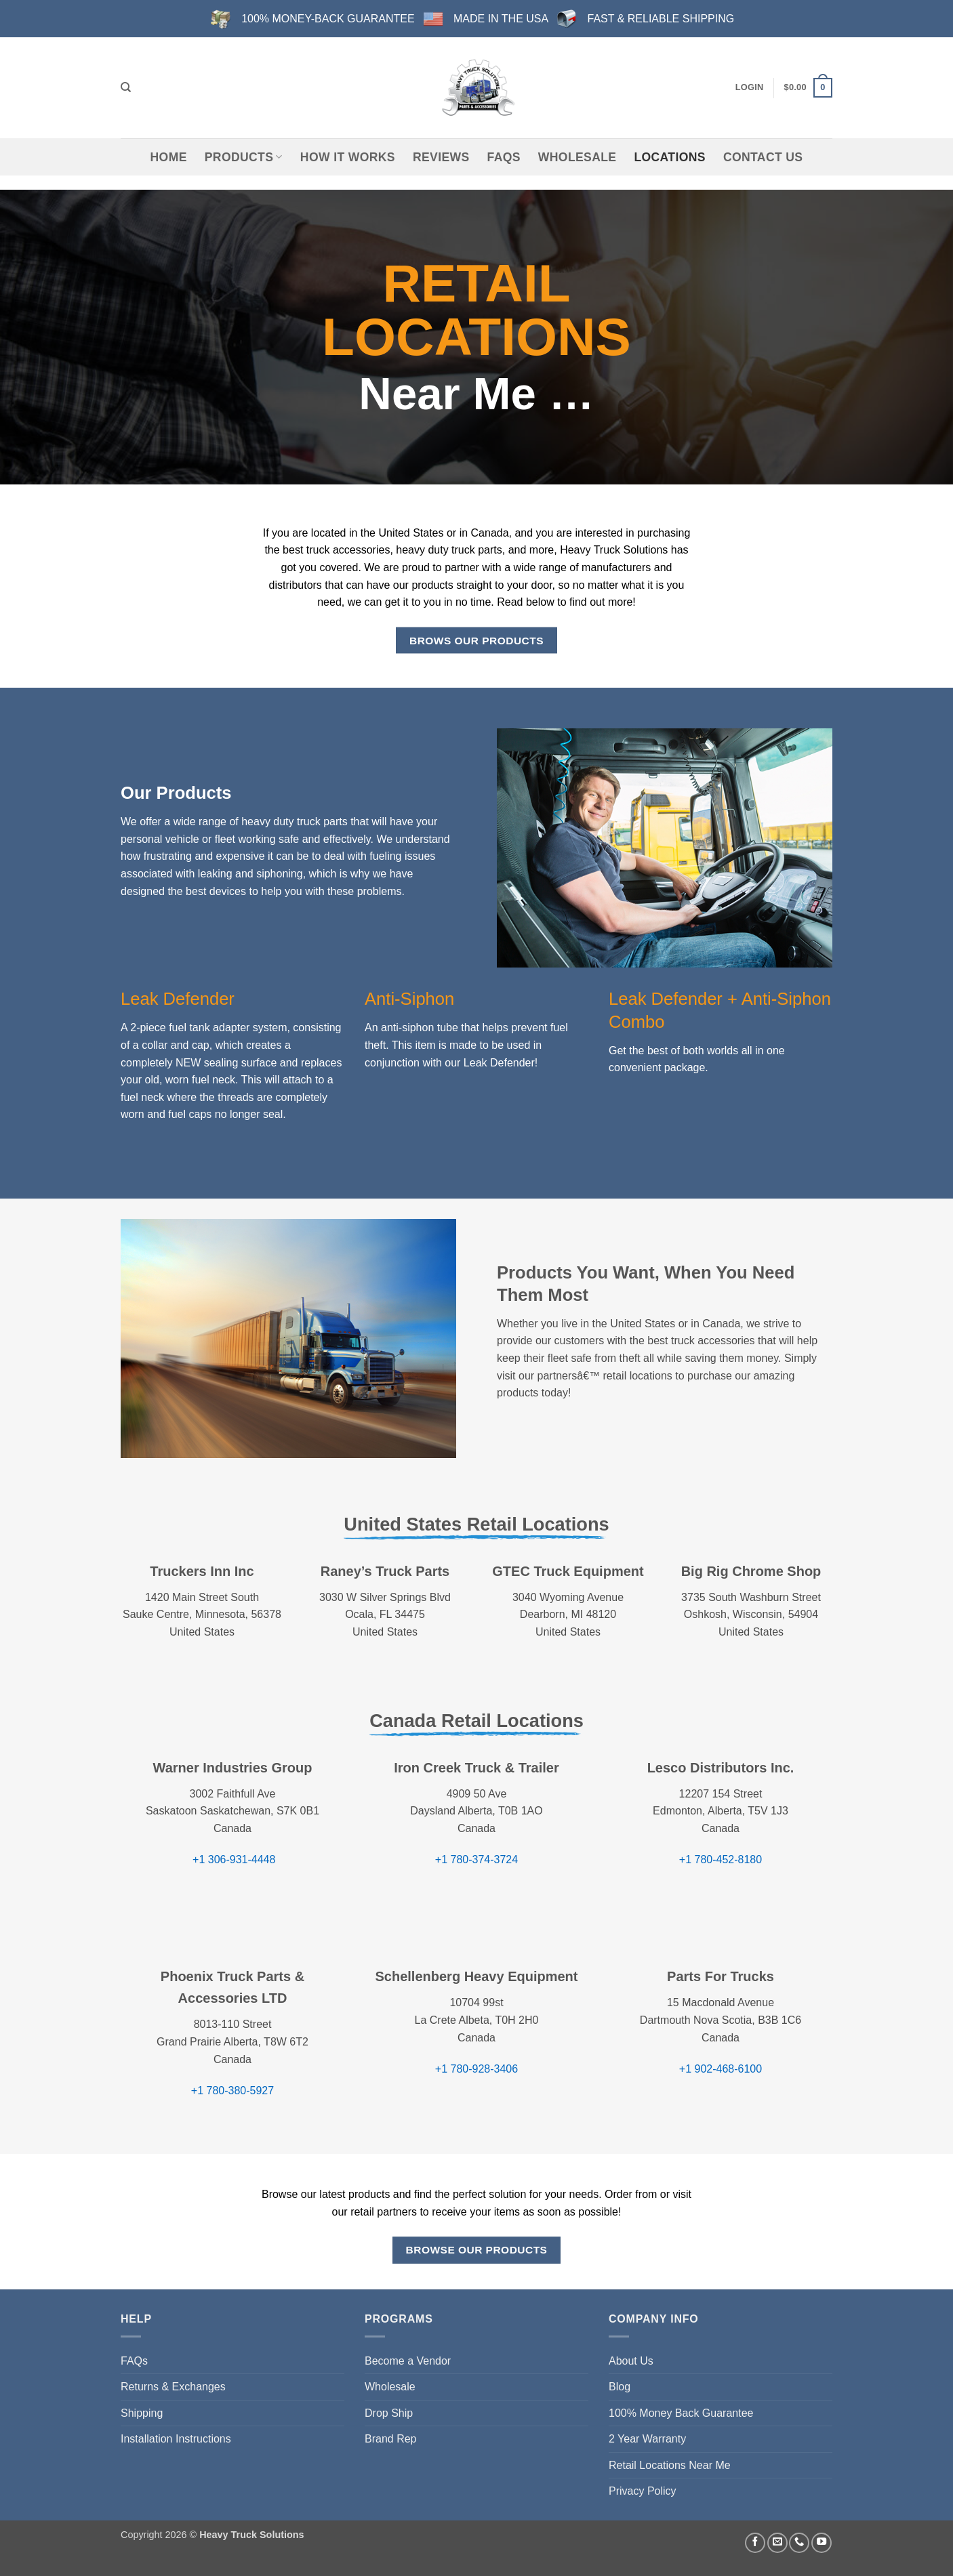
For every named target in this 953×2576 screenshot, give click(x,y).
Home (168, 157)
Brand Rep (391, 2439)
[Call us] (799, 2543)
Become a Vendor (408, 2361)
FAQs (504, 157)
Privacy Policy (642, 2491)
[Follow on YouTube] (821, 2543)
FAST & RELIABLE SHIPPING (661, 18)
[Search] (126, 87)
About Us (631, 2361)
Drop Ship (389, 2413)
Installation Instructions (176, 2439)
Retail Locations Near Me (670, 2465)
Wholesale (577, 157)
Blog (619, 2386)
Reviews (441, 157)
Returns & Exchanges (173, 2386)
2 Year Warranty (647, 2439)
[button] (749, 87)
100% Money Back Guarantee (681, 2413)
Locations (669, 157)
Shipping (142, 2413)
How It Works (347, 157)
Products (244, 157)
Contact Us (763, 157)
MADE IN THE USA (500, 18)
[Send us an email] (777, 2543)
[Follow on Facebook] (755, 2543)
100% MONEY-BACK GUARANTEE (327, 18)
